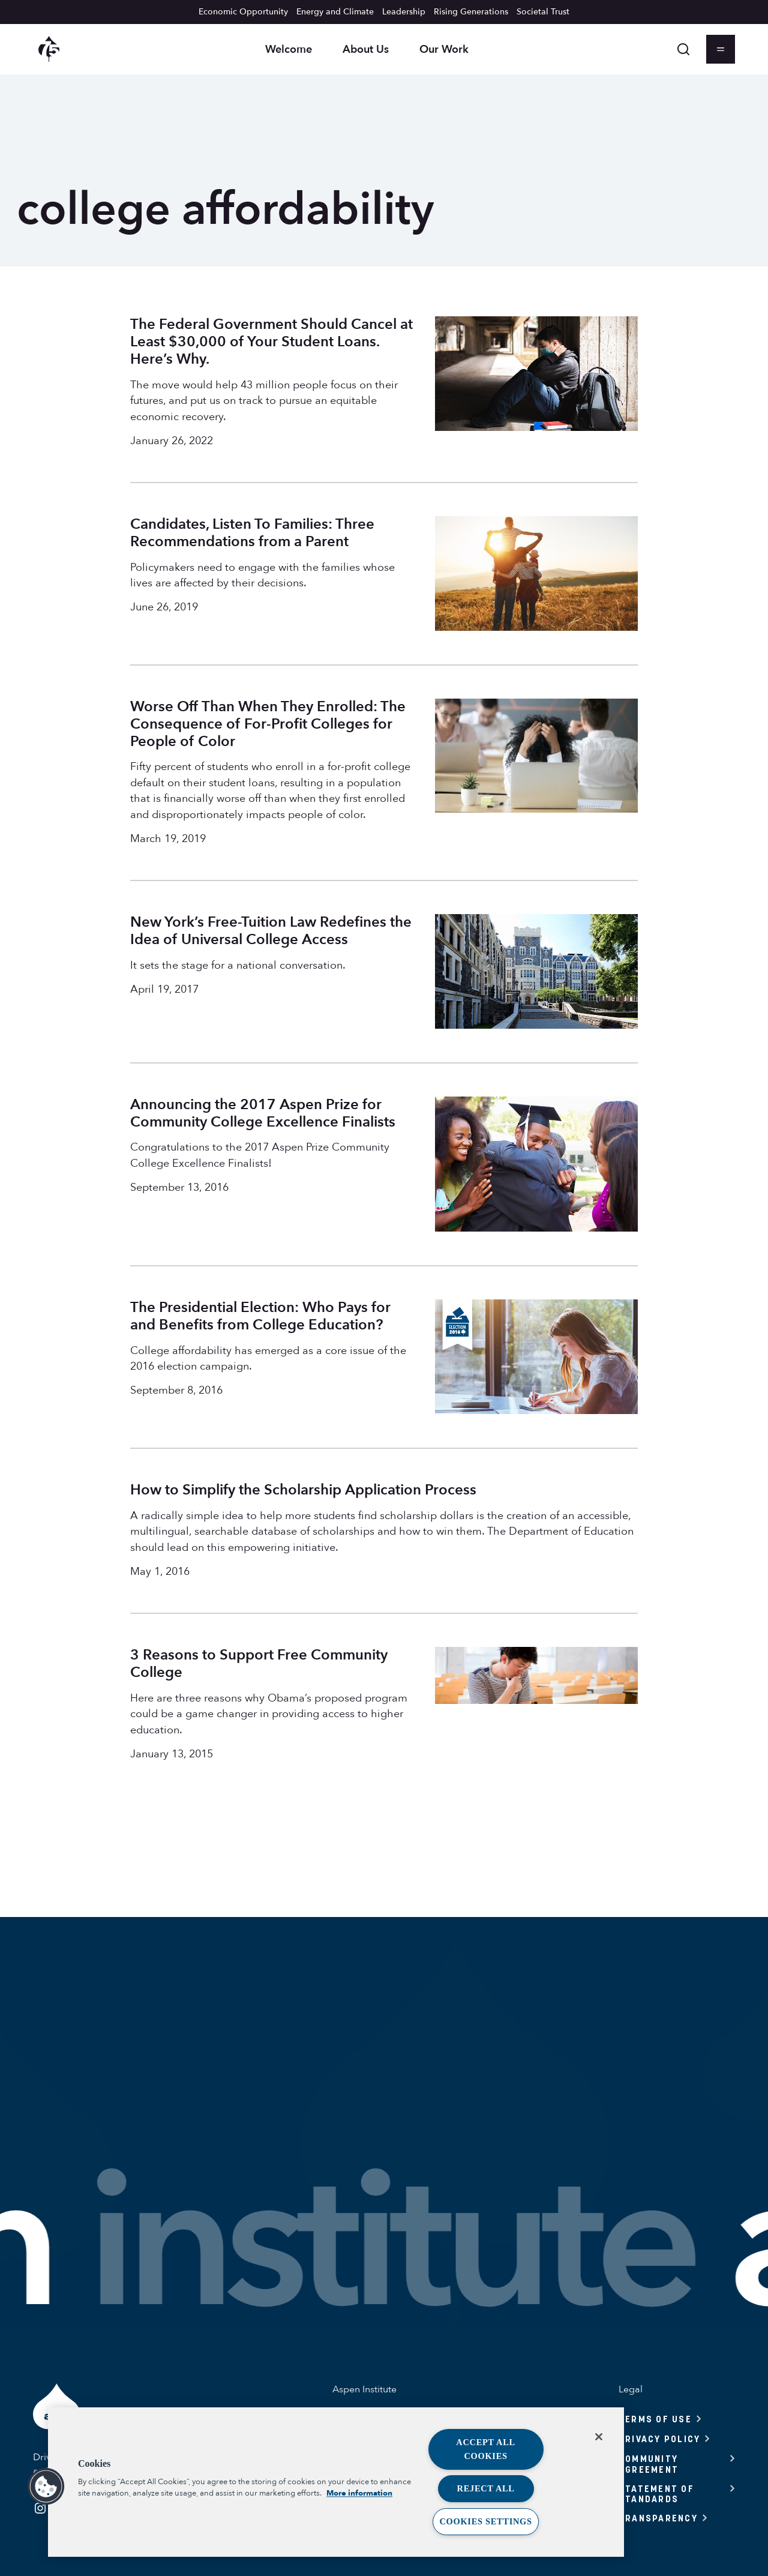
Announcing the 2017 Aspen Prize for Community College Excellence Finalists (262, 1113)
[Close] (599, 2437)
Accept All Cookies (485, 2449)
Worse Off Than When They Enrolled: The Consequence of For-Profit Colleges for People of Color (268, 724)
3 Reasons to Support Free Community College (259, 1663)
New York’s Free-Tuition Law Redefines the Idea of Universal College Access (271, 930)
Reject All (486, 2488)
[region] (336, 2482)
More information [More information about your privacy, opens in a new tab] (359, 2493)
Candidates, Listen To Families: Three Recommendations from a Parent (252, 533)
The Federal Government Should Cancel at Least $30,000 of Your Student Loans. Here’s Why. (271, 341)
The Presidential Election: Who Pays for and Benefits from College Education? (260, 1316)
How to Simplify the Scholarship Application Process (303, 1490)
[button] (46, 2486)
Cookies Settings (485, 2521)
